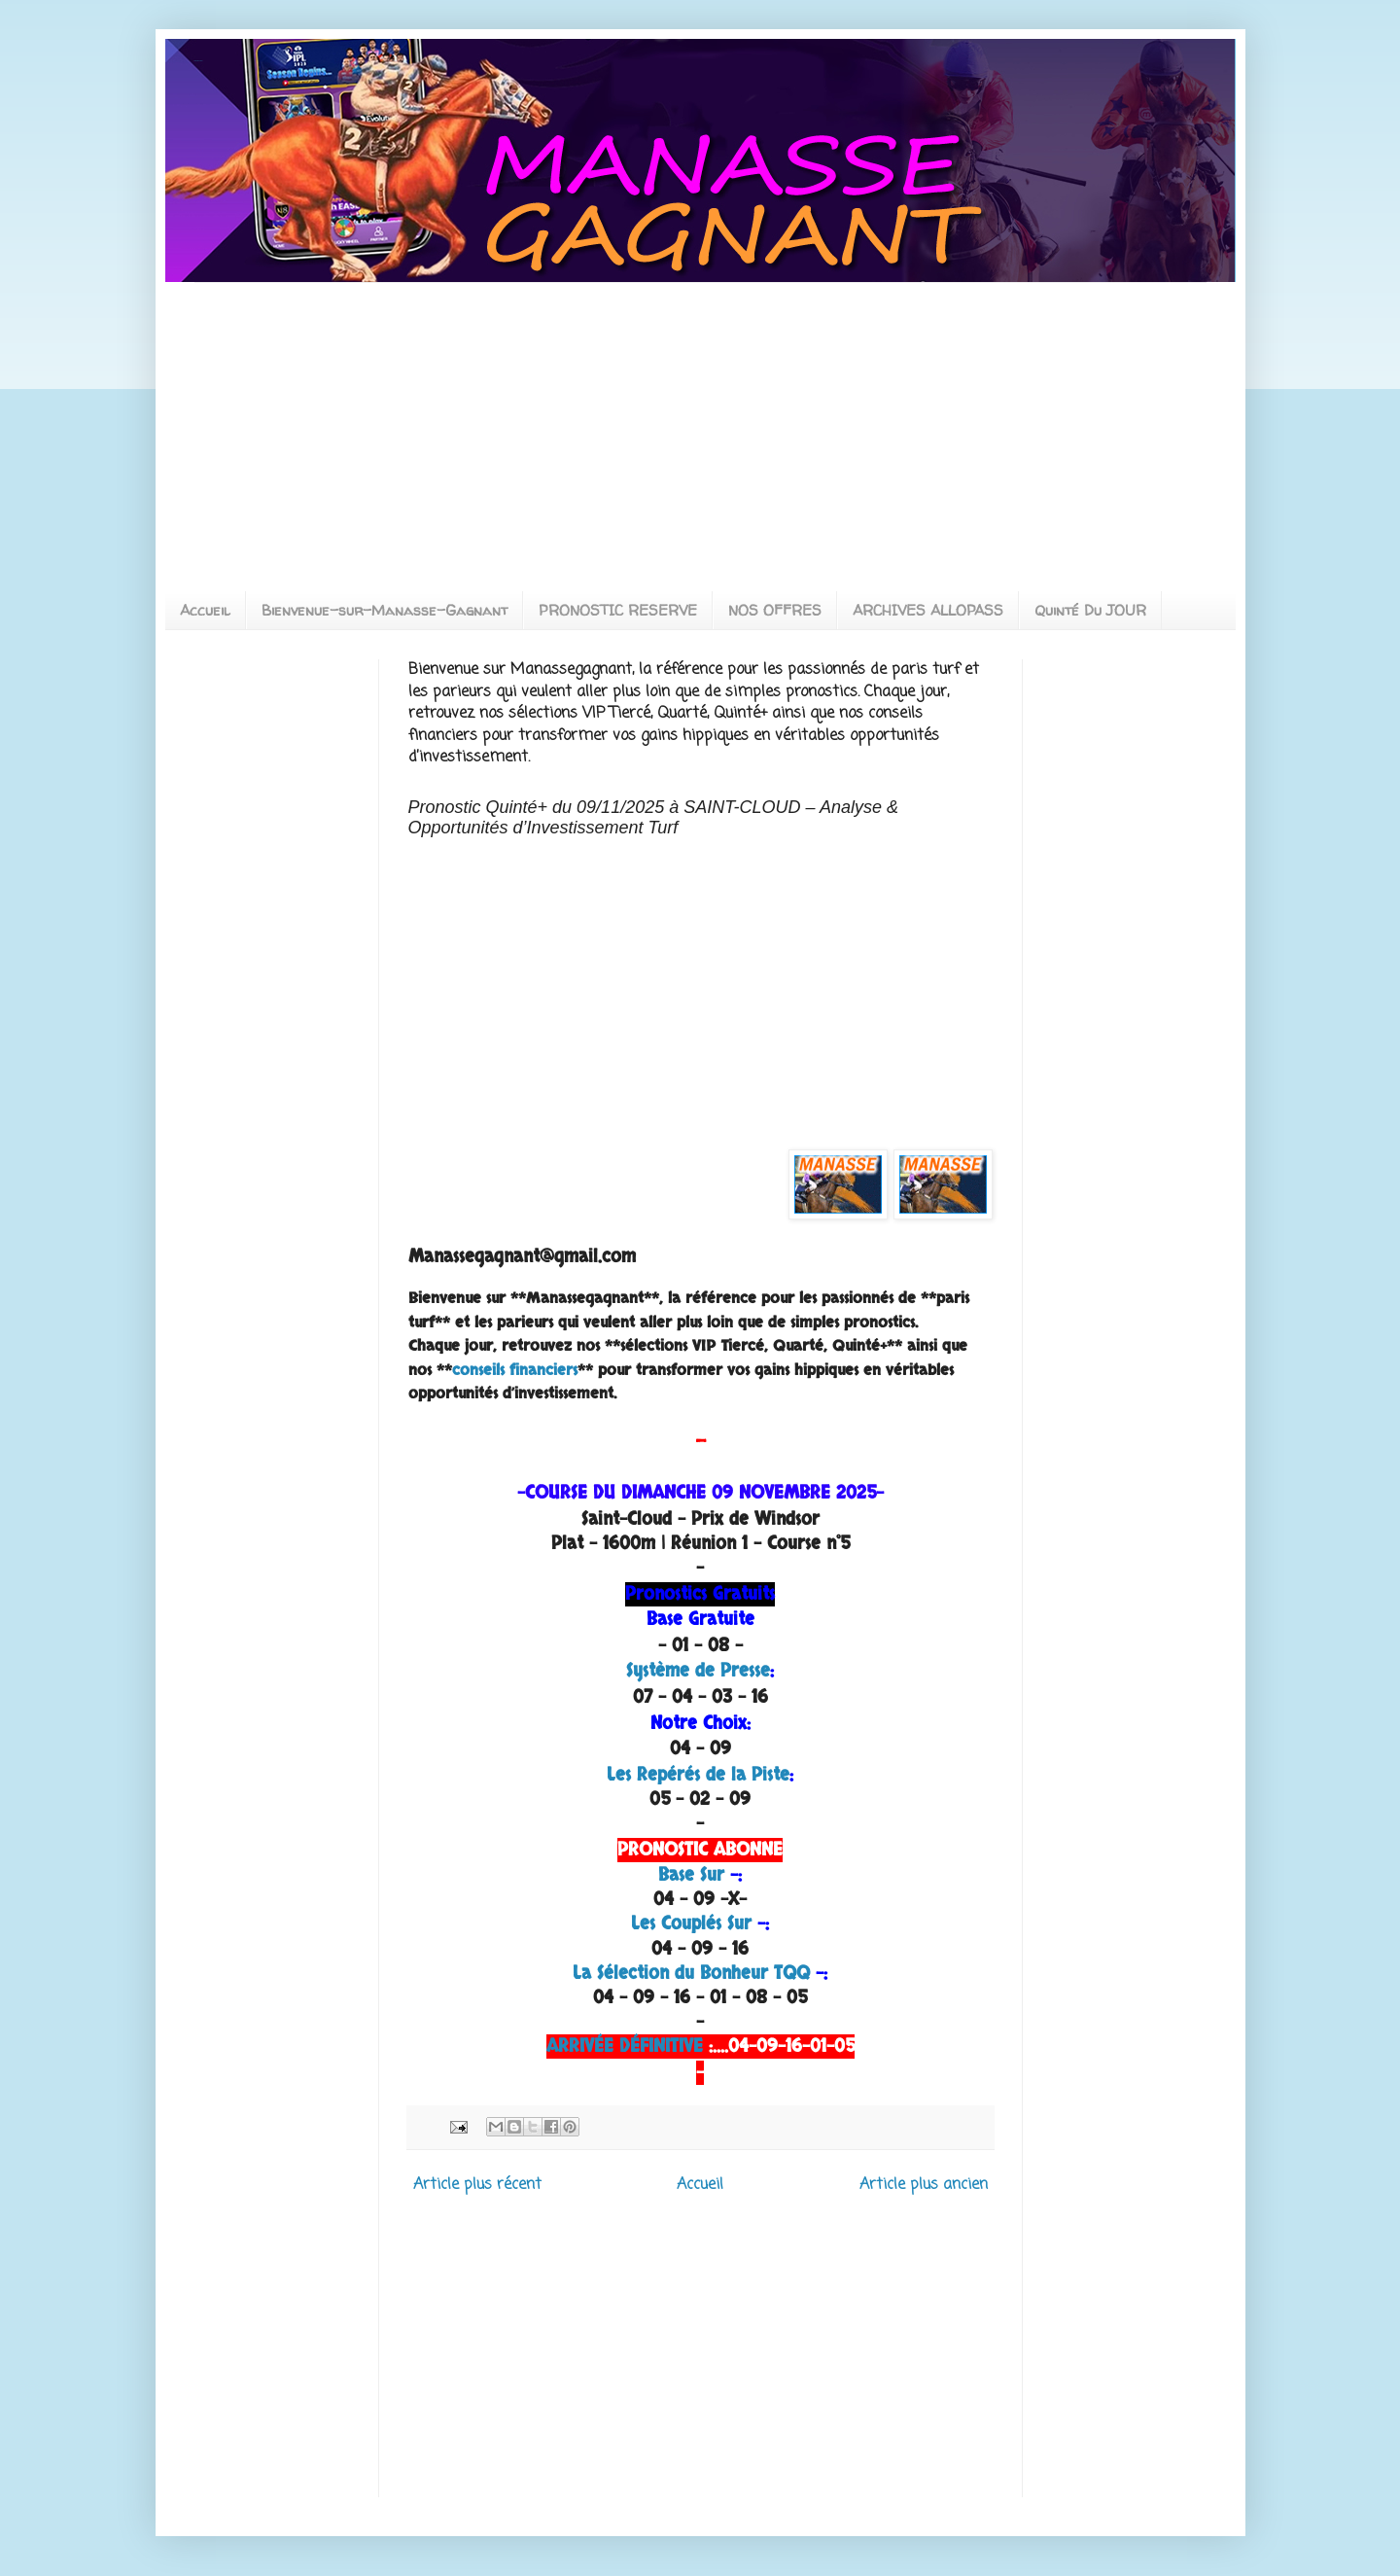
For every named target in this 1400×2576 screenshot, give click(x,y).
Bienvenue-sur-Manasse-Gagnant (385, 610)
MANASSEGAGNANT (198, 60)
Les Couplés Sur (691, 1924)
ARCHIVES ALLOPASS (928, 610)
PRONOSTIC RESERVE (618, 610)
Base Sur (691, 1875)
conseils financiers (515, 1370)
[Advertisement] (357, 419)
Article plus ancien (923, 2185)
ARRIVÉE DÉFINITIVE (624, 2046)
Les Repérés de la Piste (698, 1775)
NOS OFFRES (775, 610)
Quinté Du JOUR (1090, 610)
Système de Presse (698, 1671)
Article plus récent (477, 2185)
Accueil (205, 610)
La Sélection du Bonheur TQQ (691, 1973)
